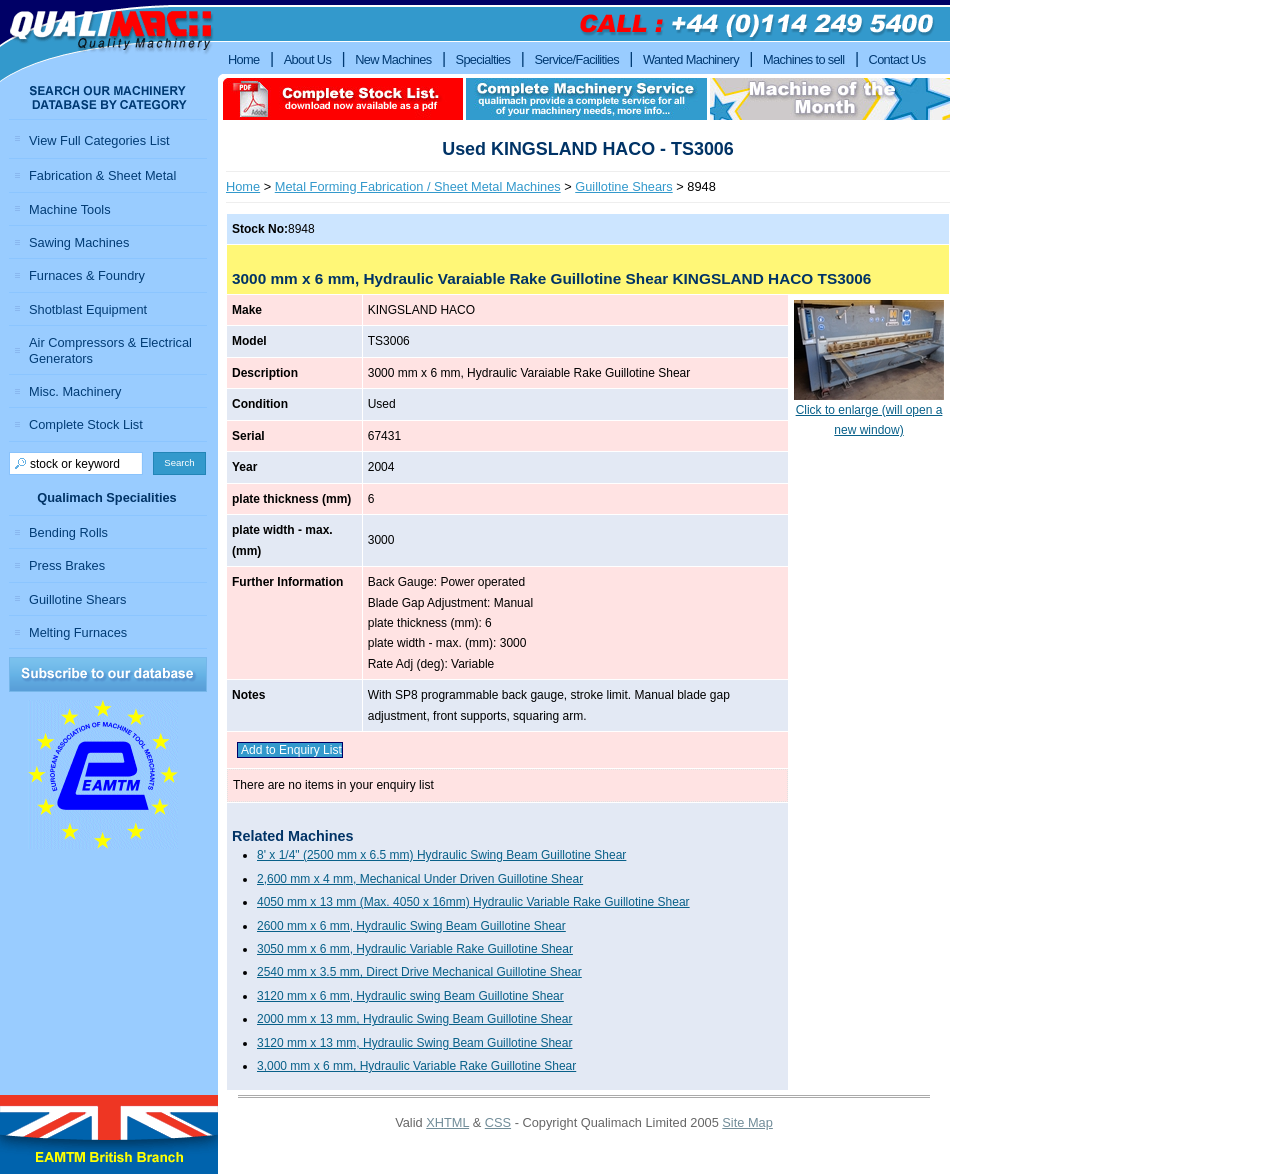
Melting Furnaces (78, 632)
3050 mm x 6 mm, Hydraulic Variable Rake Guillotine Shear (415, 949)
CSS (498, 1122)
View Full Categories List (99, 140)
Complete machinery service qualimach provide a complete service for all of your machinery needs (586, 99)
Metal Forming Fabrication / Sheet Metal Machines (418, 186)
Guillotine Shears (623, 186)
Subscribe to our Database (108, 674)
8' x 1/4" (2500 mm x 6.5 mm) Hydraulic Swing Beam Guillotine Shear (441, 855)
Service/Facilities (576, 59)
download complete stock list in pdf (343, 99)
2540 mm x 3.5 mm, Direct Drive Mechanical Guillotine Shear (419, 972)
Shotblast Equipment (88, 309)
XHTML (447, 1122)
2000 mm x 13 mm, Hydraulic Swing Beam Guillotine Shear (414, 1019)
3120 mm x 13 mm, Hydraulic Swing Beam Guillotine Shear (414, 1043)
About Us (308, 59)
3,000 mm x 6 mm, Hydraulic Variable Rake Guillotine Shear (416, 1066)
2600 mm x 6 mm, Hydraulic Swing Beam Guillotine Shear (411, 926)
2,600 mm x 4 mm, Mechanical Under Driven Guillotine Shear (420, 879)
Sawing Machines (79, 242)
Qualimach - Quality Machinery (109, 41)
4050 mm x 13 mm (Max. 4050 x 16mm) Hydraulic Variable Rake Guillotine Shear (473, 902)
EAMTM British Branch (109, 1134)
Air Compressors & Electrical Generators (110, 350)
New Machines (393, 59)
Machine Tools (70, 209)
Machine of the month (830, 99)
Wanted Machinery (691, 59)
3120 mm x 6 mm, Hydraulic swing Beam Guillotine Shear (410, 996)
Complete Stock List (86, 424)
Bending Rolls (68, 532)
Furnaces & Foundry (87, 275)
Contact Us (897, 59)
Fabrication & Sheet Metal (102, 175)
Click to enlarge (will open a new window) (869, 413)
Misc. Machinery (75, 391)
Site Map (747, 1122)
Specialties (483, 59)
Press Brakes (67, 565)
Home (243, 186)
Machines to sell (804, 59)
